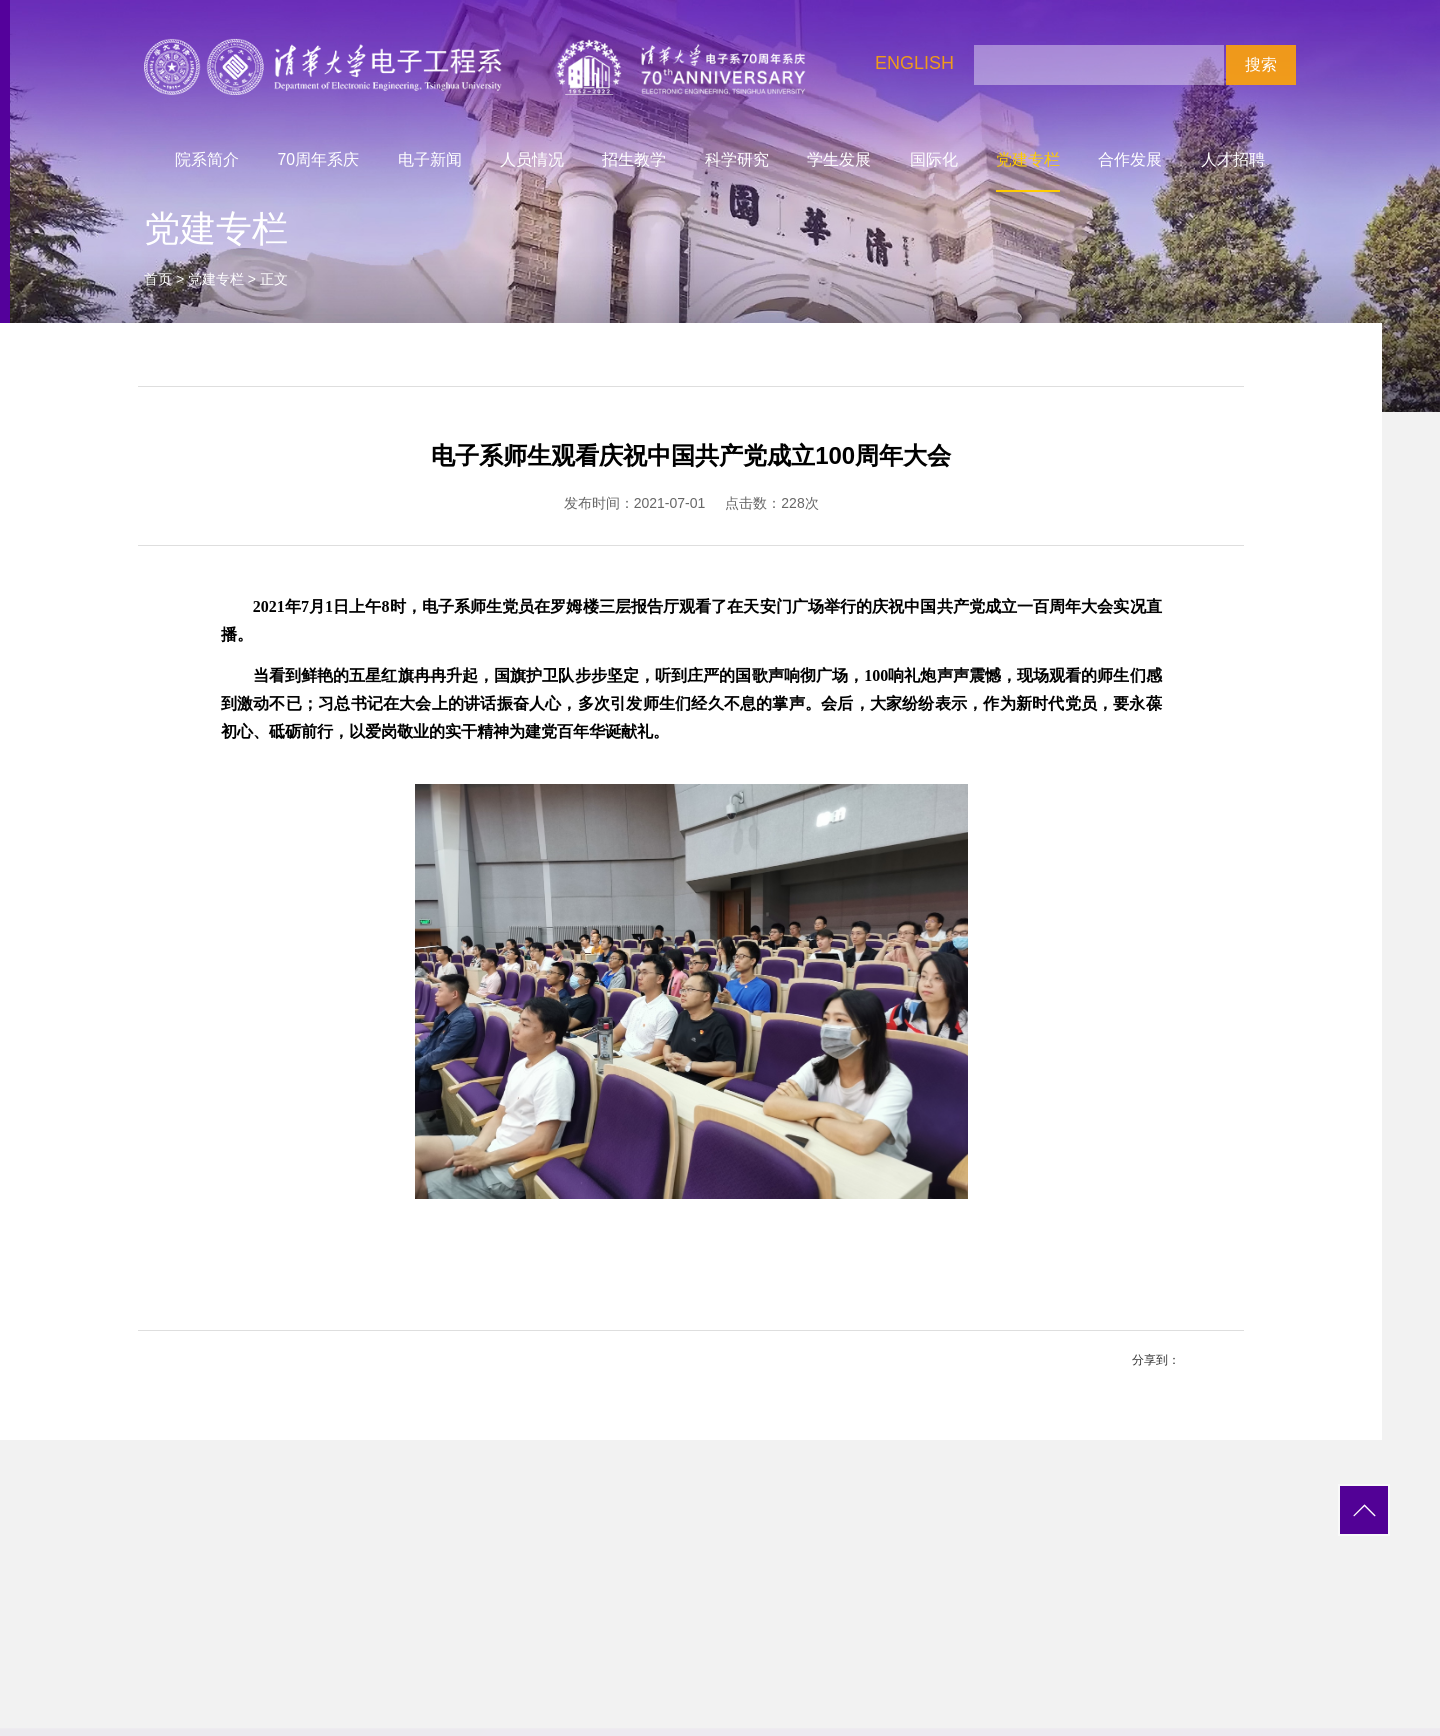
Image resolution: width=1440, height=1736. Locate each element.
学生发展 (839, 159)
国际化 (934, 159)
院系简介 (207, 159)
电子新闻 (430, 159)
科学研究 (737, 159)
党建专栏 (1028, 159)
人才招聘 (1233, 159)
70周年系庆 (319, 159)
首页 (158, 279)
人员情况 (532, 159)
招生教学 (634, 159)
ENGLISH (914, 63)
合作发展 (1130, 159)
